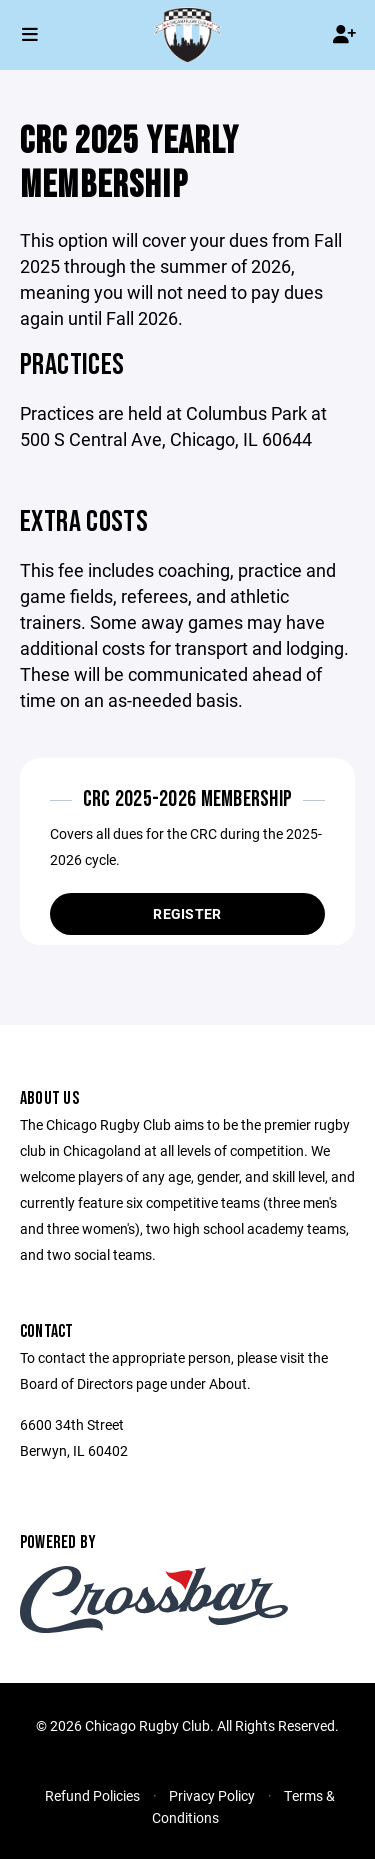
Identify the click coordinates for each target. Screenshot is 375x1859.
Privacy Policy (212, 1795)
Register (187, 913)
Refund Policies (92, 1795)
